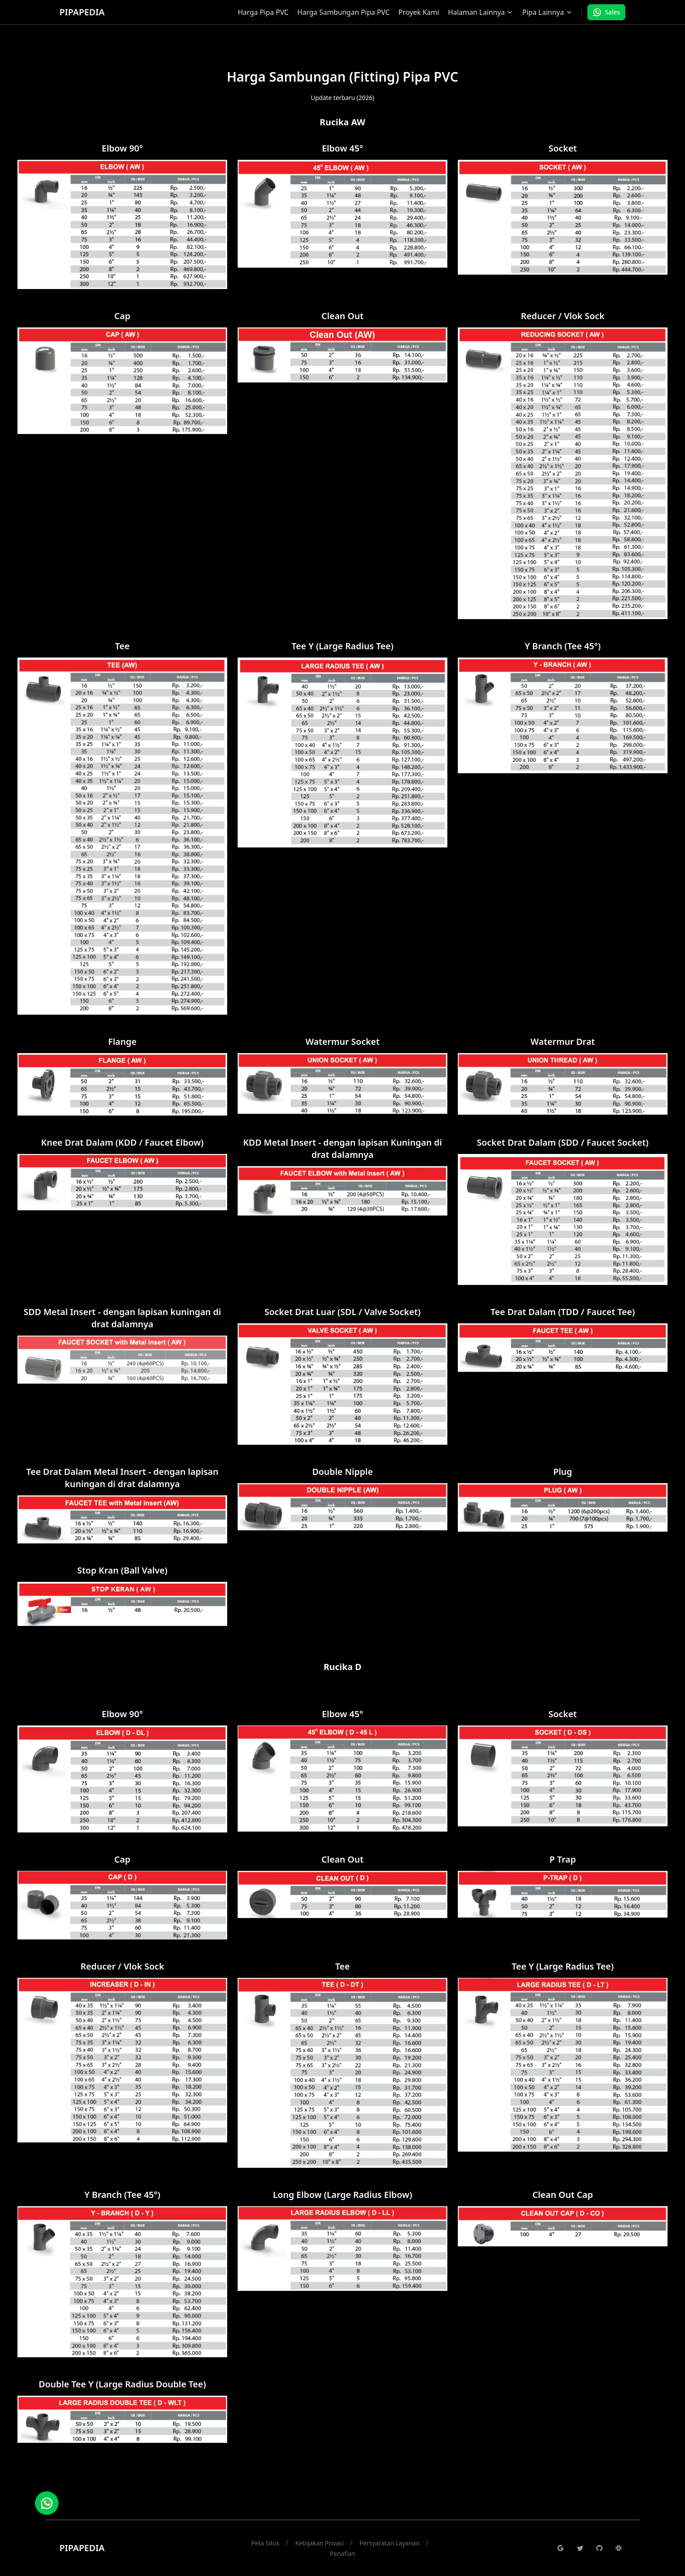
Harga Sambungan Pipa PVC (343, 12)
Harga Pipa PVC (263, 12)
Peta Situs (265, 2543)
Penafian (342, 2553)
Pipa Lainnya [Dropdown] (547, 12)
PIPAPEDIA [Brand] (81, 12)
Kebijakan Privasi (319, 2543)
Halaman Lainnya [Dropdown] (480, 12)
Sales (606, 12)
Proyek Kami (418, 12)
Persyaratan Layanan (390, 2543)
